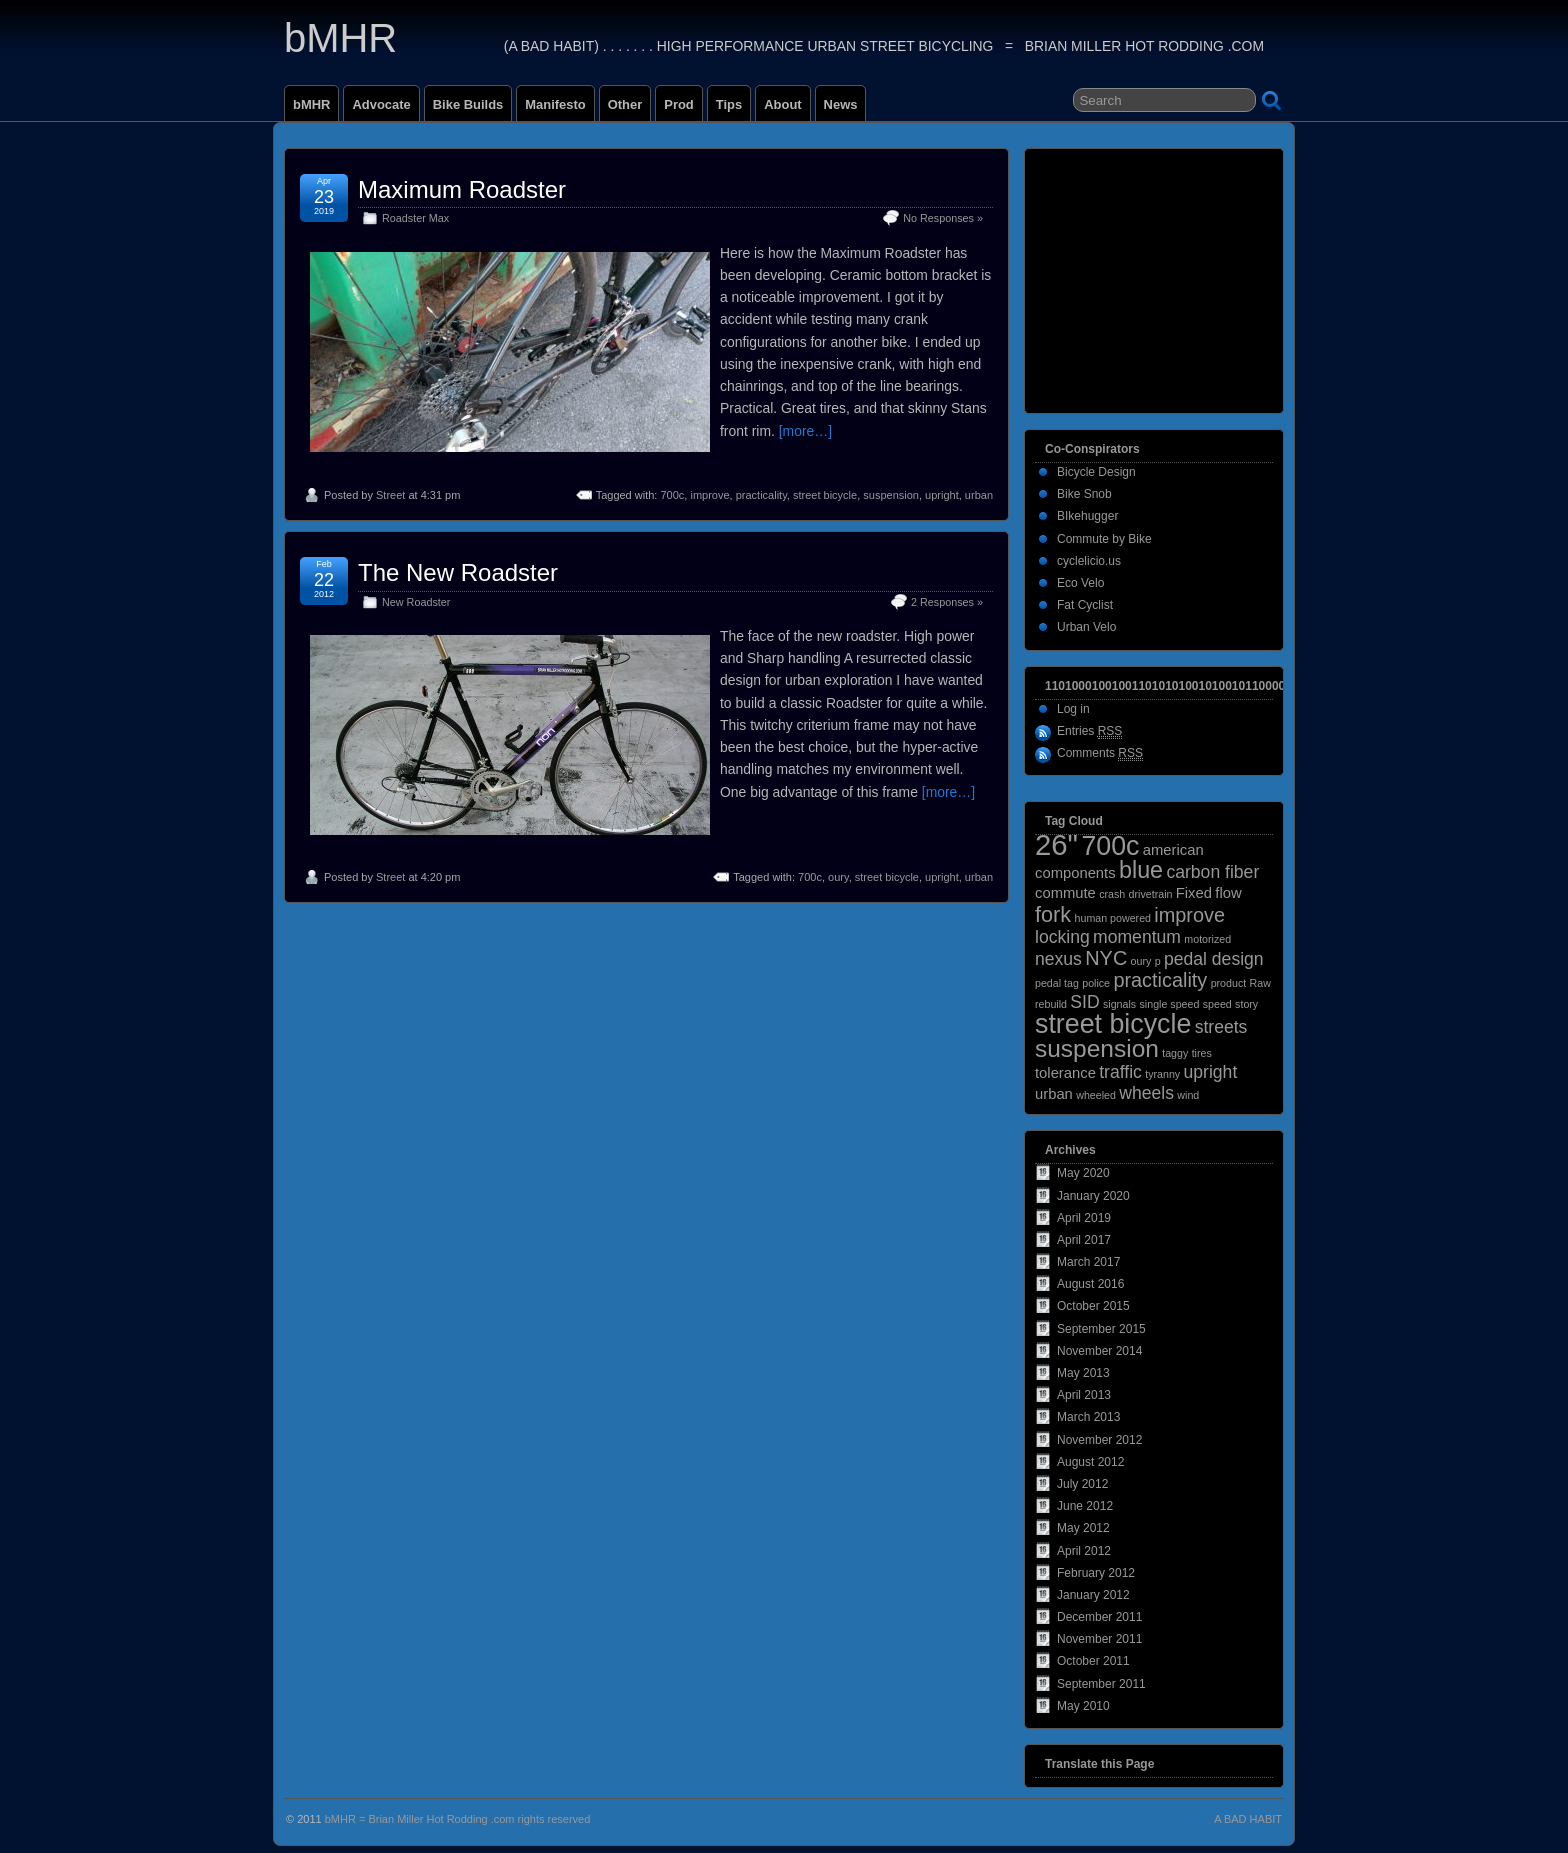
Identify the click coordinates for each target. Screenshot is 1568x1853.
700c (672, 495)
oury (838, 877)
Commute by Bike (1104, 539)
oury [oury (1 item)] (1141, 961)
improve (709, 495)
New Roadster (416, 602)
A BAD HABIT (1248, 1819)
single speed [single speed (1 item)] (1170, 1004)
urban (979, 495)
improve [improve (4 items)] (1189, 915)
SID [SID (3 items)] (1084, 1002)
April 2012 (1084, 1551)
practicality (761, 495)
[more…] (805, 431)
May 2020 (1083, 1173)
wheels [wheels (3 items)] (1146, 1093)
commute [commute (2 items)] (1065, 893)
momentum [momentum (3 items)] (1137, 937)
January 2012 (1093, 1595)
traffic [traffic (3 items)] (1120, 1072)
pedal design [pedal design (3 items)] (1214, 959)
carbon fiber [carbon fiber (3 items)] (1212, 872)
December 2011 (1099, 1617)
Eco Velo (1080, 583)
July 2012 (1082, 1484)
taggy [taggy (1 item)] (1175, 1053)
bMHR (340, 38)
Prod (679, 104)
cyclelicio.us (1089, 561)
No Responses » (943, 218)
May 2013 (1083, 1373)
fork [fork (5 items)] (1053, 914)
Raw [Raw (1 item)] (1260, 983)
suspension (891, 495)
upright (942, 495)
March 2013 (1088, 1417)
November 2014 (1099, 1351)
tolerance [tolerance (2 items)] (1065, 1073)
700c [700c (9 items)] (1110, 846)
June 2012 (1085, 1506)
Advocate (381, 104)
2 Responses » (947, 602)
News (841, 104)
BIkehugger (1087, 516)
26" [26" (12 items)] (1056, 844)
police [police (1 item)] (1096, 983)
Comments (1100, 753)
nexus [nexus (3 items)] (1058, 959)
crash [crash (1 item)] (1112, 894)
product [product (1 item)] (1229, 983)
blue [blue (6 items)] (1141, 870)
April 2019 (1084, 1218)
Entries (1089, 731)
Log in (1073, 709)
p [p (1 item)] (1158, 961)
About (782, 104)
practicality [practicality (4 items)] (1160, 980)
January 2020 (1093, 1196)
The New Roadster (458, 572)
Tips (729, 104)
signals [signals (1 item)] (1119, 1004)
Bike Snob (1084, 494)
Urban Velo (1086, 627)
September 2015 (1101, 1329)
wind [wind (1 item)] (1188, 1095)
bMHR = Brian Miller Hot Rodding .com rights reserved (458, 1819)
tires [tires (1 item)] (1202, 1053)
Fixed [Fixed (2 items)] (1194, 893)
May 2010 (1083, 1706)
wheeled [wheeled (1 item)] (1096, 1095)
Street (390, 495)
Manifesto (555, 104)
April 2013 (1084, 1395)
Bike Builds (468, 104)
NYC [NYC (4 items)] (1106, 958)
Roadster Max (415, 218)
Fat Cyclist (1085, 605)
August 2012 (1090, 1462)
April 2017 (1084, 1240)
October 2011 (1093, 1661)
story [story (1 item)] (1246, 1004)
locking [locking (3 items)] (1062, 937)
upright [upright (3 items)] (1211, 1072)
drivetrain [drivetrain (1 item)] (1151, 894)
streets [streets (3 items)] (1221, 1027)
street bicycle (825, 495)
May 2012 (1083, 1528)
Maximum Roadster (462, 189)
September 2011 (1101, 1684)
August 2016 (1090, 1284)
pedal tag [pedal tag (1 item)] (1057, 983)
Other (625, 104)
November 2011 (1099, 1639)
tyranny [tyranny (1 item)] (1162, 1074)
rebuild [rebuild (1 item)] (1051, 1004)
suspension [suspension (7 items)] (1097, 1048)
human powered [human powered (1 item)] (1113, 918)
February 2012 (1096, 1573)
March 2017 (1088, 1262)
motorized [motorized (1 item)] (1207, 939)
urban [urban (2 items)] (1054, 1094)
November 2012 (1099, 1440)
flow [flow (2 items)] (1228, 893)
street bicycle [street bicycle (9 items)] (1113, 1024)
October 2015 (1093, 1306)
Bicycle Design (1096, 472)
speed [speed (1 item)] (1217, 1004)
